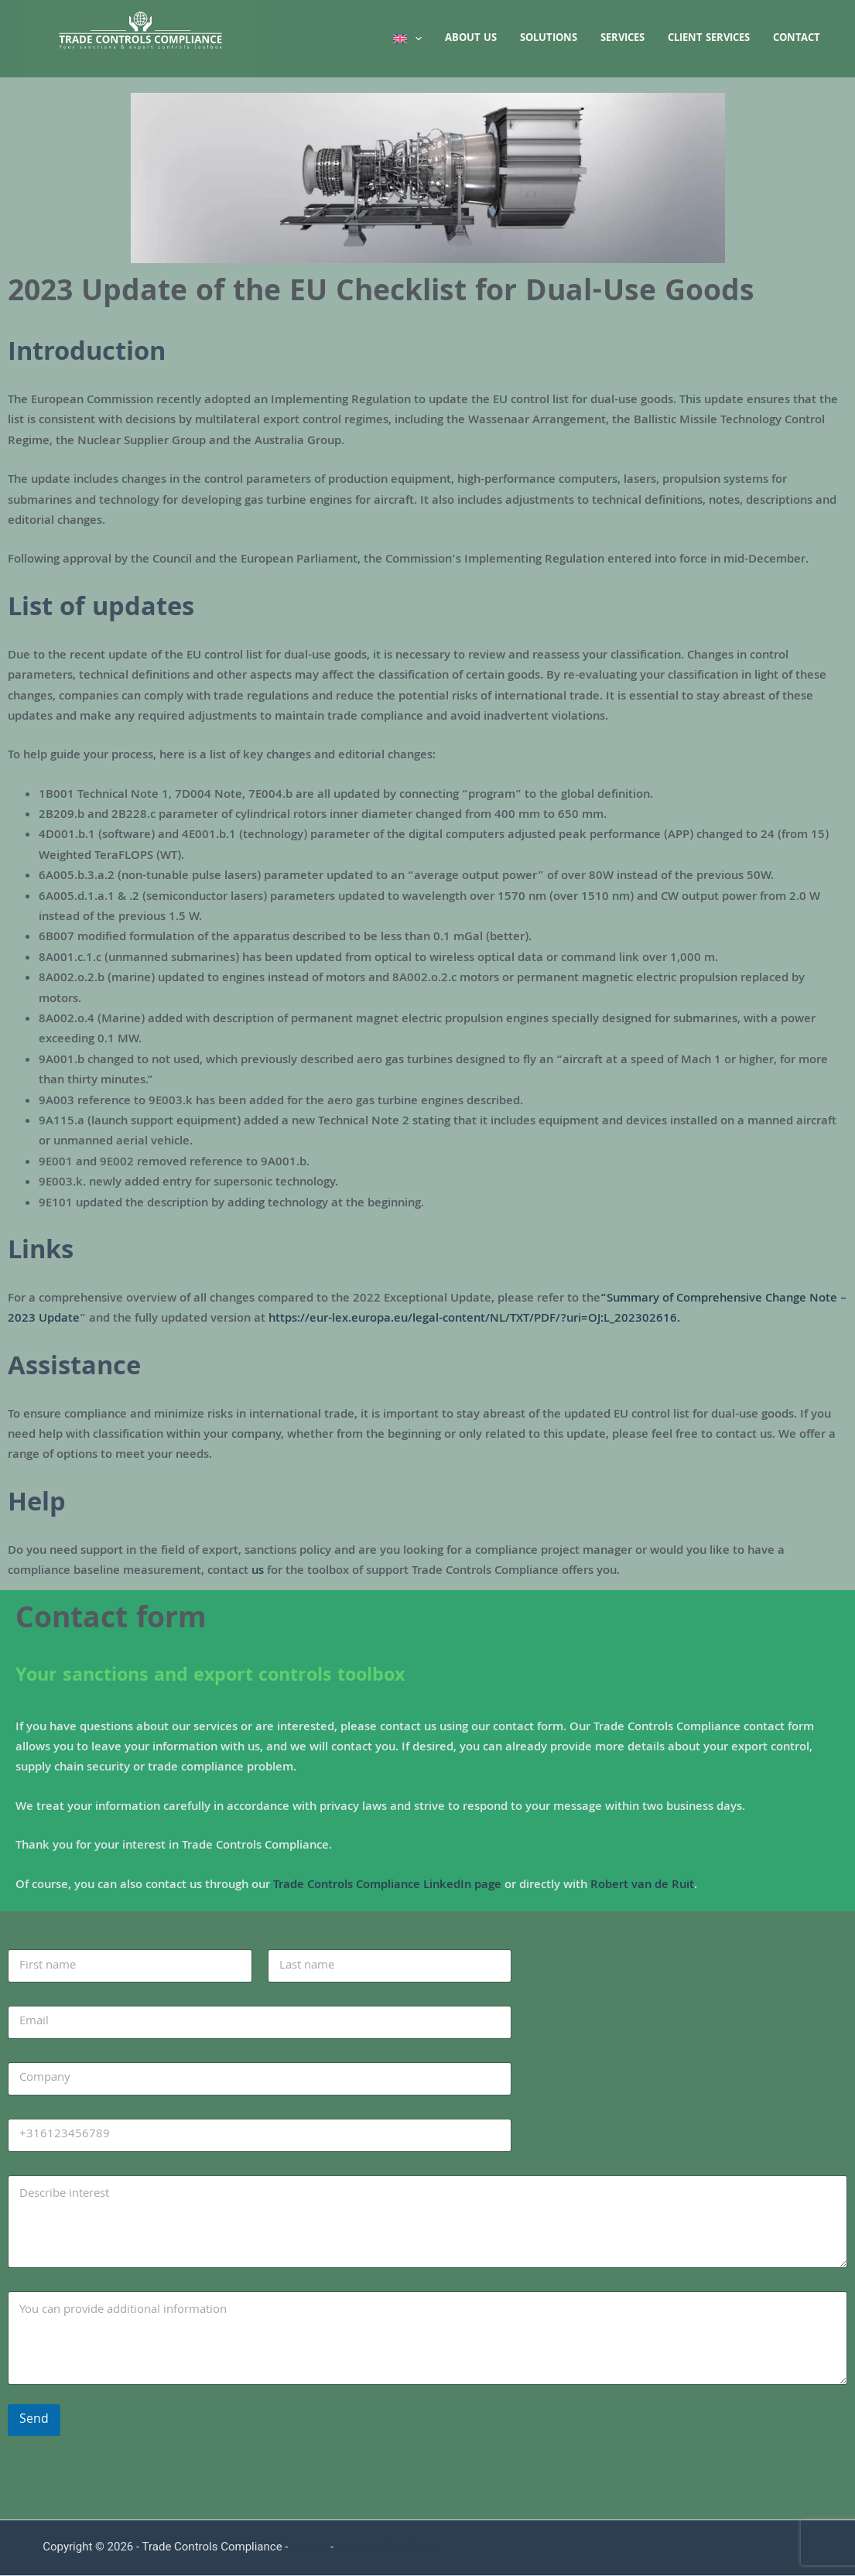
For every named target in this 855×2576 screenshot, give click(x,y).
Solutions (548, 38)
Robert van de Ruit (642, 1886)
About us (471, 38)
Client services (709, 38)
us (257, 1572)
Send (34, 2420)
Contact (796, 38)
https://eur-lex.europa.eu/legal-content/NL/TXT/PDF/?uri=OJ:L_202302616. (474, 1319)
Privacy (309, 2548)
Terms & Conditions (387, 2548)
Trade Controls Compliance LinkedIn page (387, 1886)
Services (622, 38)
